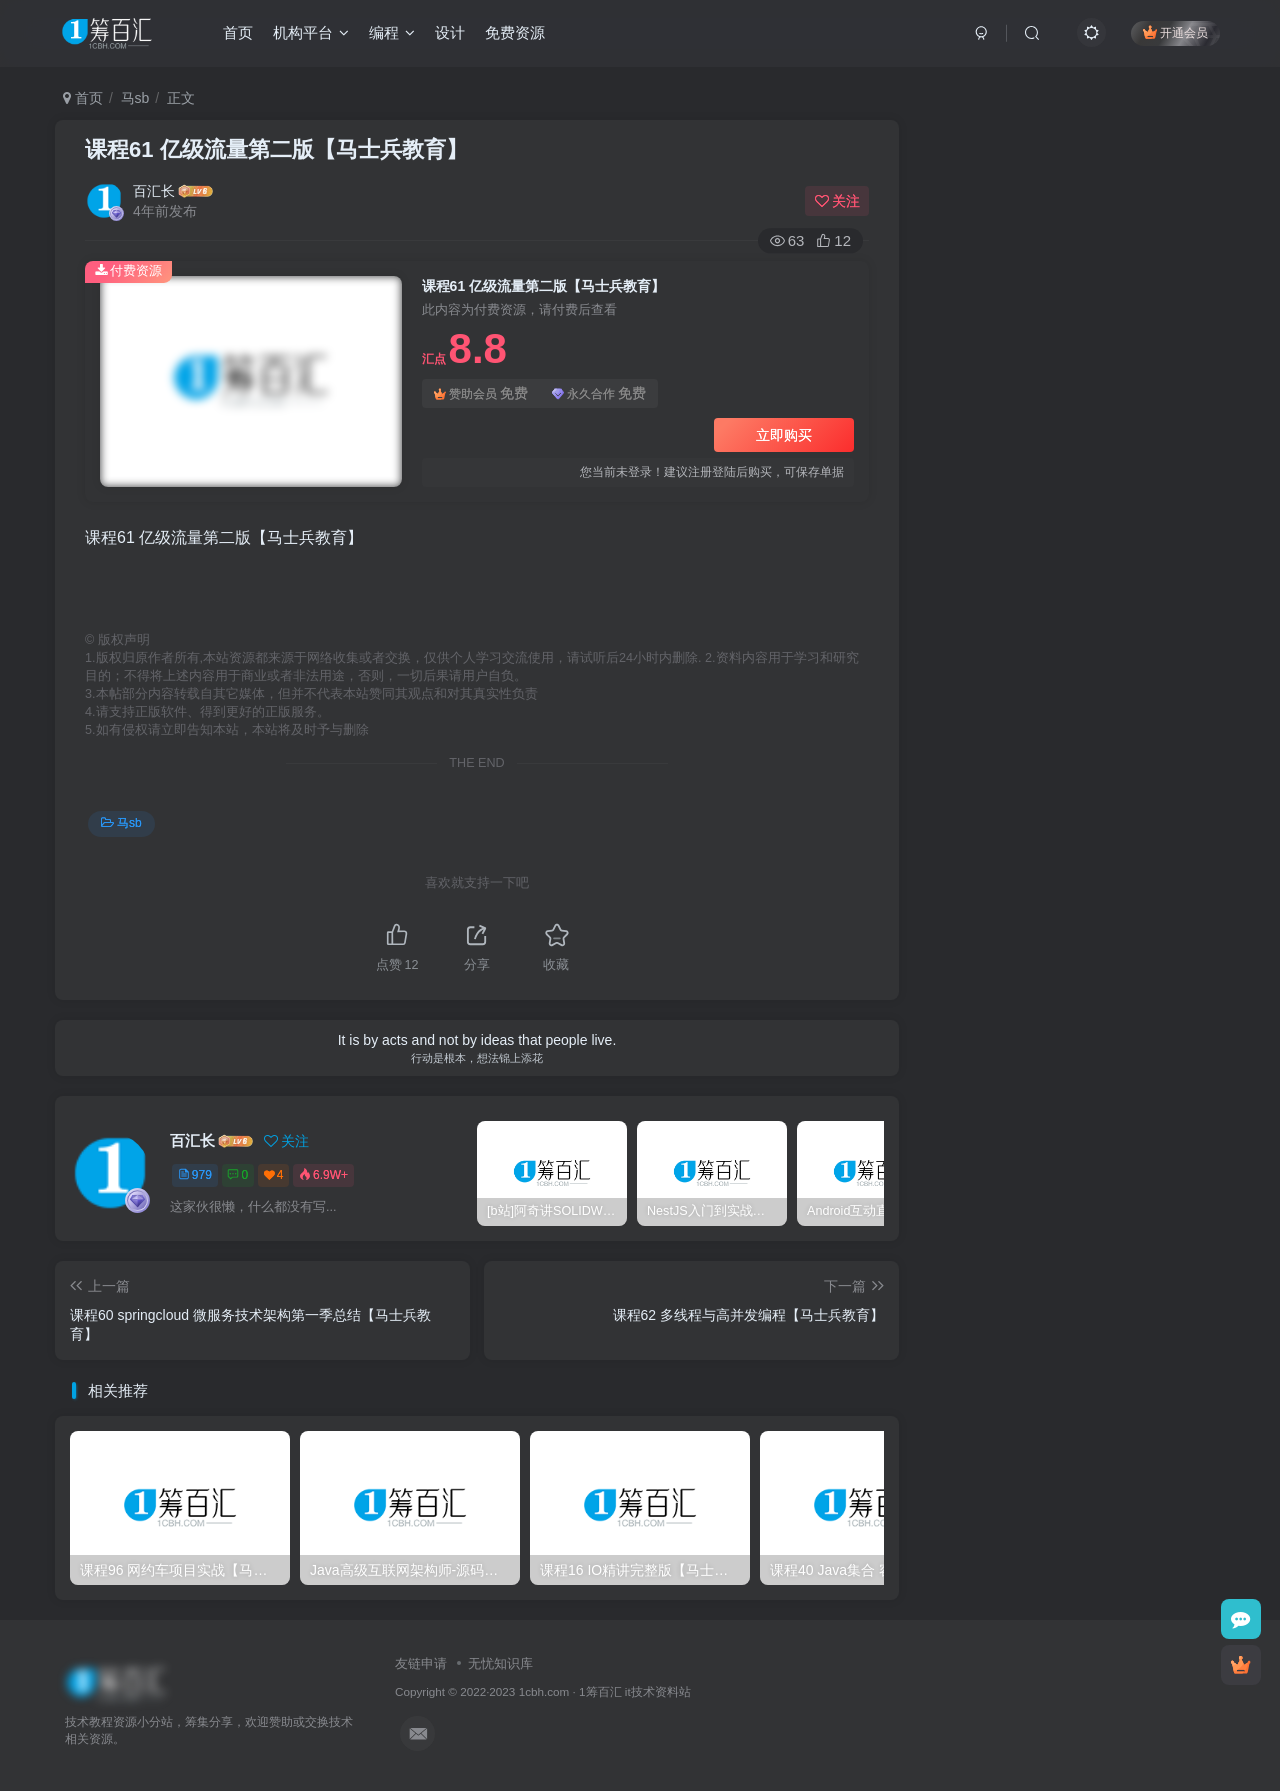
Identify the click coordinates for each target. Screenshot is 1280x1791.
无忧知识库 (500, 1663)
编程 (393, 33)
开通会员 (1174, 32)
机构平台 (312, 33)
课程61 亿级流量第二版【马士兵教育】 (276, 149)
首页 (239, 33)
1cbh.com (544, 1691)
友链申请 (421, 1663)
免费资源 (516, 33)
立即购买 (784, 435)
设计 (451, 33)
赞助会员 (481, 393)
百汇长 (154, 191)
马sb (135, 98)
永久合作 (599, 393)
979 (195, 1175)
